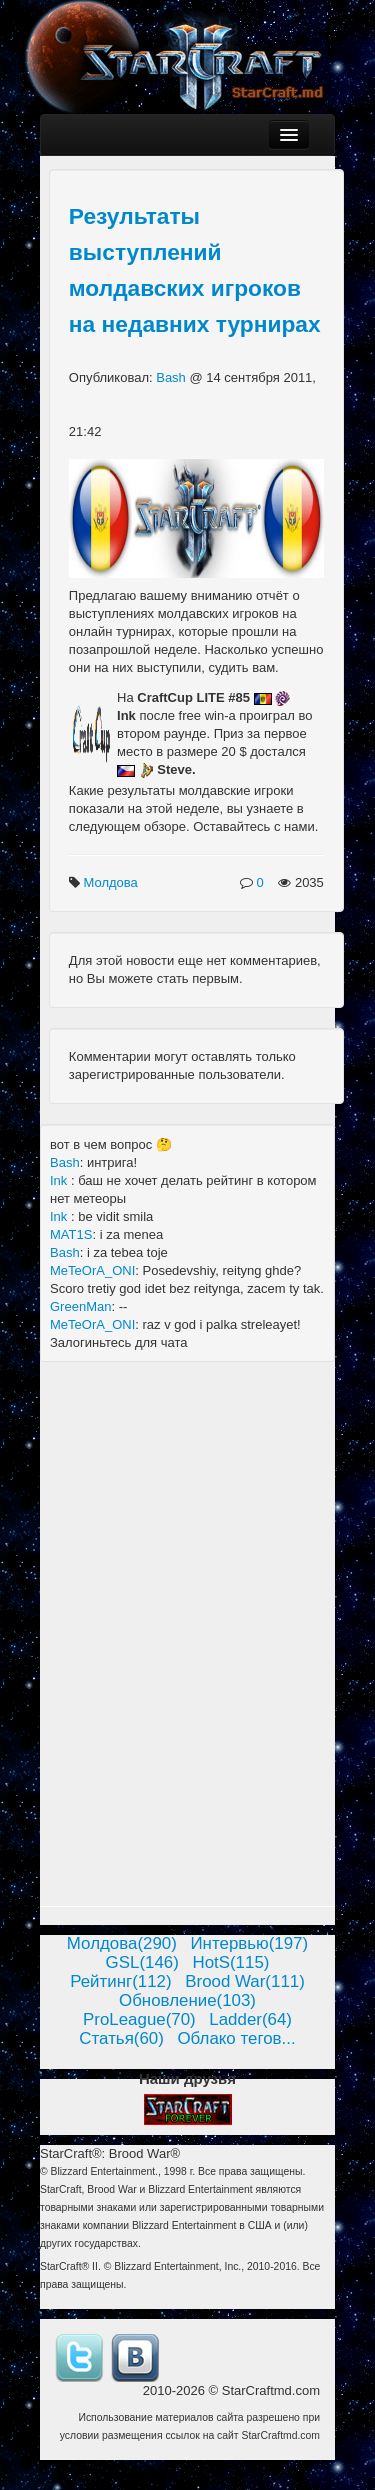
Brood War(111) (245, 1981)
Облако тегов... (236, 2038)
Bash (172, 377)
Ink (60, 1180)
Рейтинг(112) (120, 1981)
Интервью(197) (249, 1943)
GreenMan (80, 1306)
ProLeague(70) (139, 2019)
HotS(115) (230, 1962)
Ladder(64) (250, 2019)
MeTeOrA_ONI (92, 1270)
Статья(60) (121, 2038)
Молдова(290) (122, 1943)
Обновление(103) (187, 2000)
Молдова (112, 882)
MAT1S (71, 1234)
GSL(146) (142, 1962)
